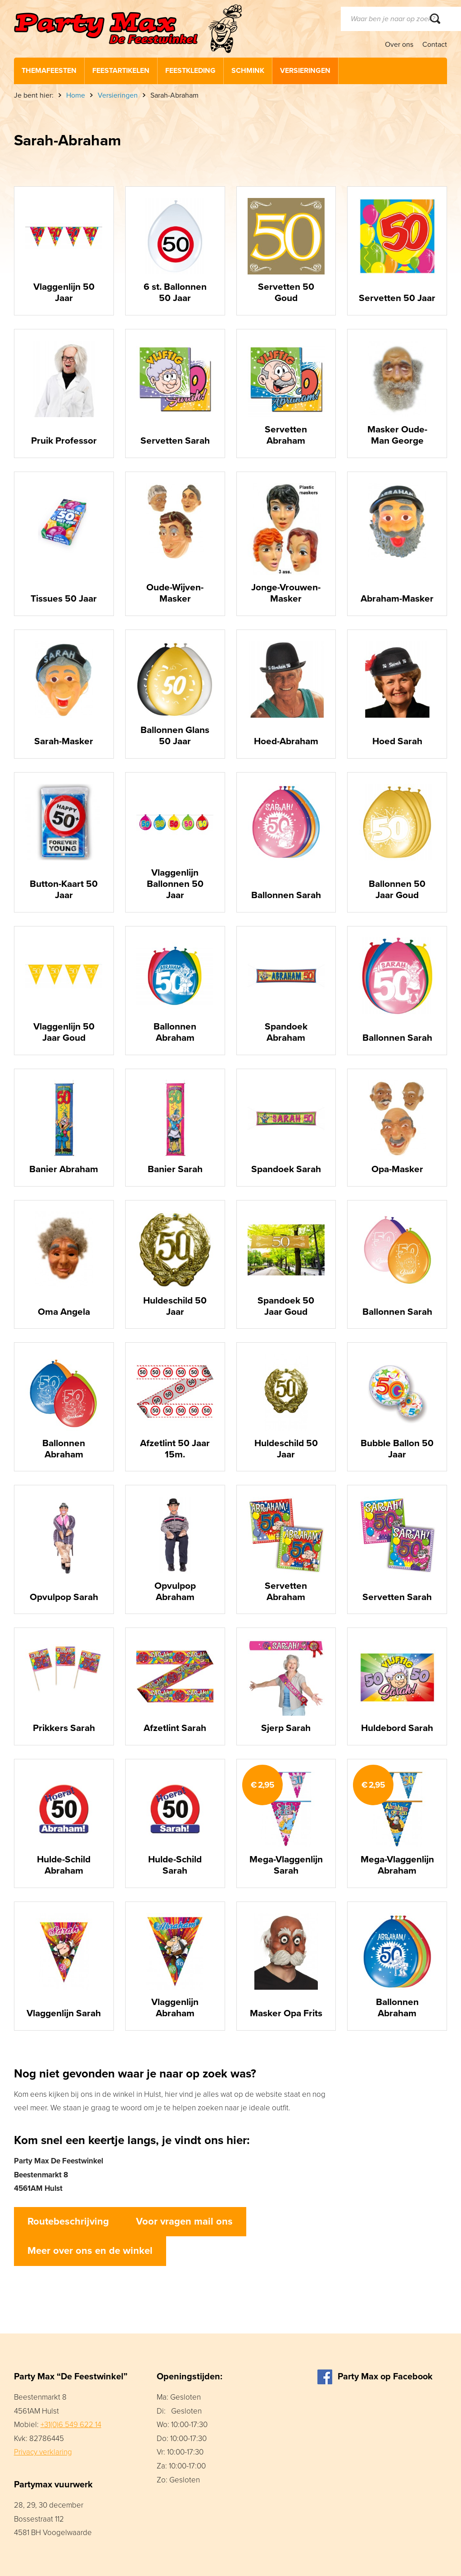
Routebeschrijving (68, 2221)
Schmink (247, 70)
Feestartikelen (120, 70)
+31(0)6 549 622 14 (71, 2424)
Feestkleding (190, 70)
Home (75, 95)
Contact (434, 44)
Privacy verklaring (43, 2452)
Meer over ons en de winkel (90, 2251)
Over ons (399, 44)
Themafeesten (49, 70)
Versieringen (305, 70)
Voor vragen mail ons (184, 2221)
